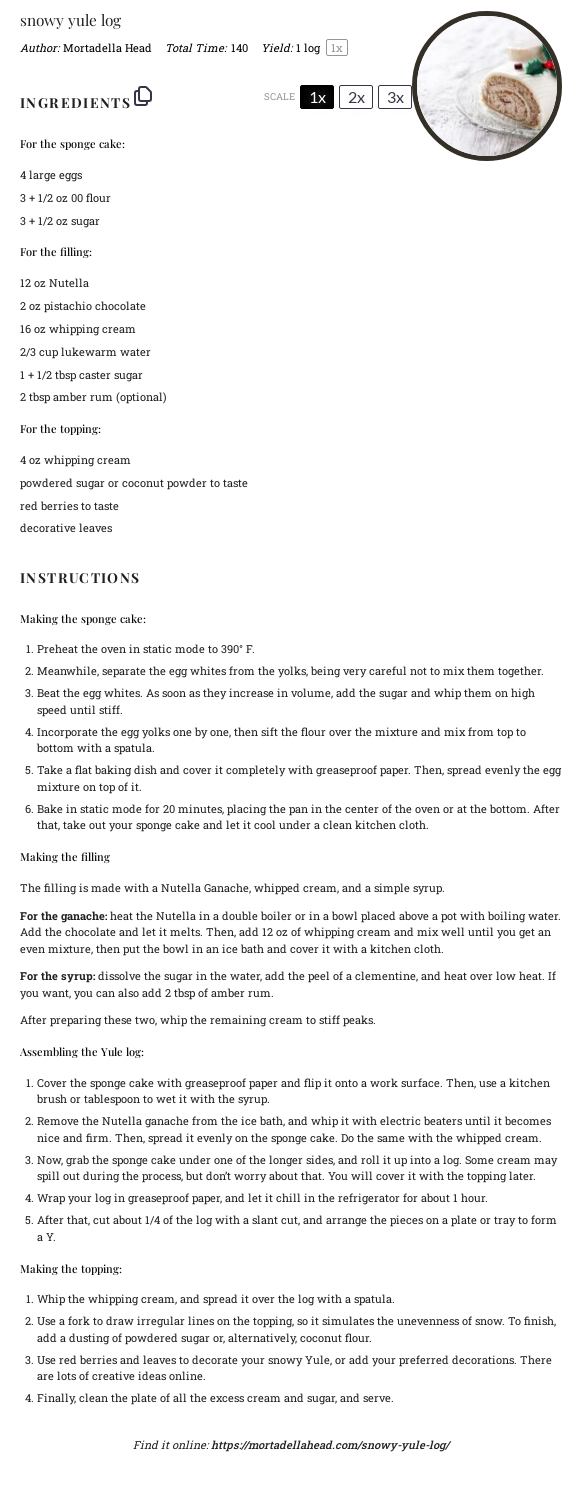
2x (356, 96)
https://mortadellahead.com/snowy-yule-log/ (330, 1444)
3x (395, 96)
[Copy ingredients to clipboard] (143, 96)
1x (317, 96)
